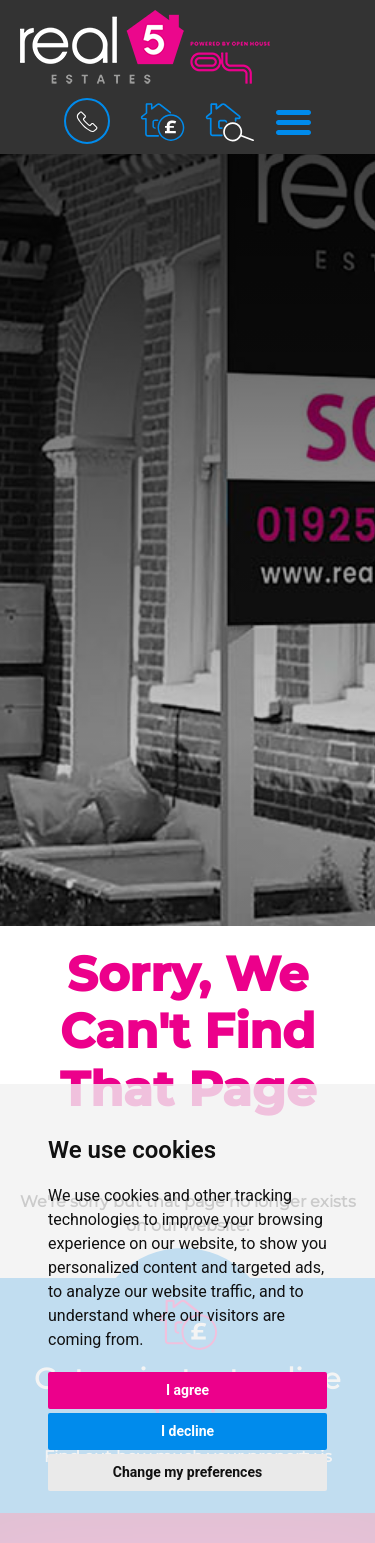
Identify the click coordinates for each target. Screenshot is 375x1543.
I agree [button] (187, 1390)
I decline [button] (187, 1431)
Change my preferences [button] (187, 1472)
